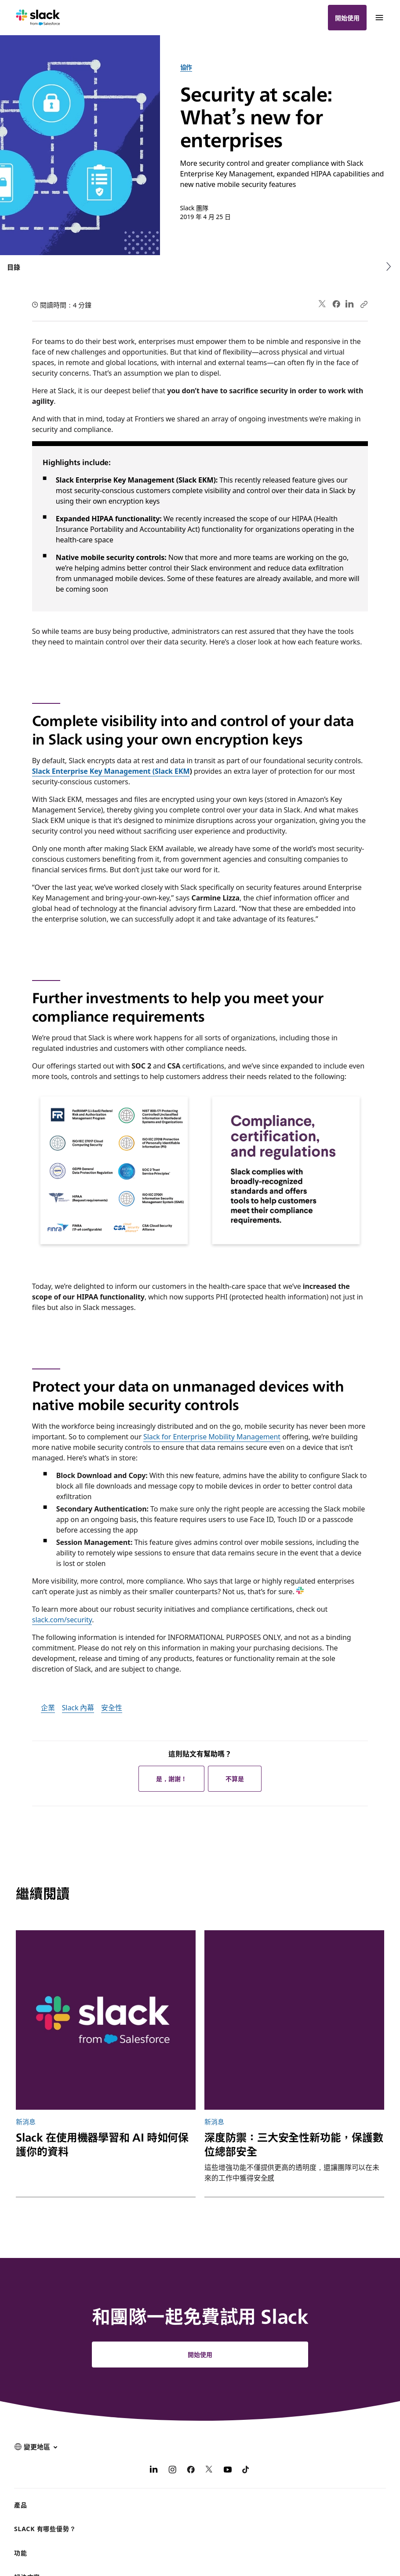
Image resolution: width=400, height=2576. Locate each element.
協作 (186, 66)
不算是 (234, 1778)
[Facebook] (191, 2470)
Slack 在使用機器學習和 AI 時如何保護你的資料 (102, 2144)
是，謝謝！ (171, 1778)
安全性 (111, 1707)
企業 (48, 1707)
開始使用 (347, 17)
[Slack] (38, 17)
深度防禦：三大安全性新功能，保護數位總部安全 (293, 2144)
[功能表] (379, 17)
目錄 (13, 267)
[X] (209, 2470)
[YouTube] (228, 2470)
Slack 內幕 (78, 1707)
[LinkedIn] (154, 2470)
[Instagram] (172, 2470)
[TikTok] (246, 2470)
